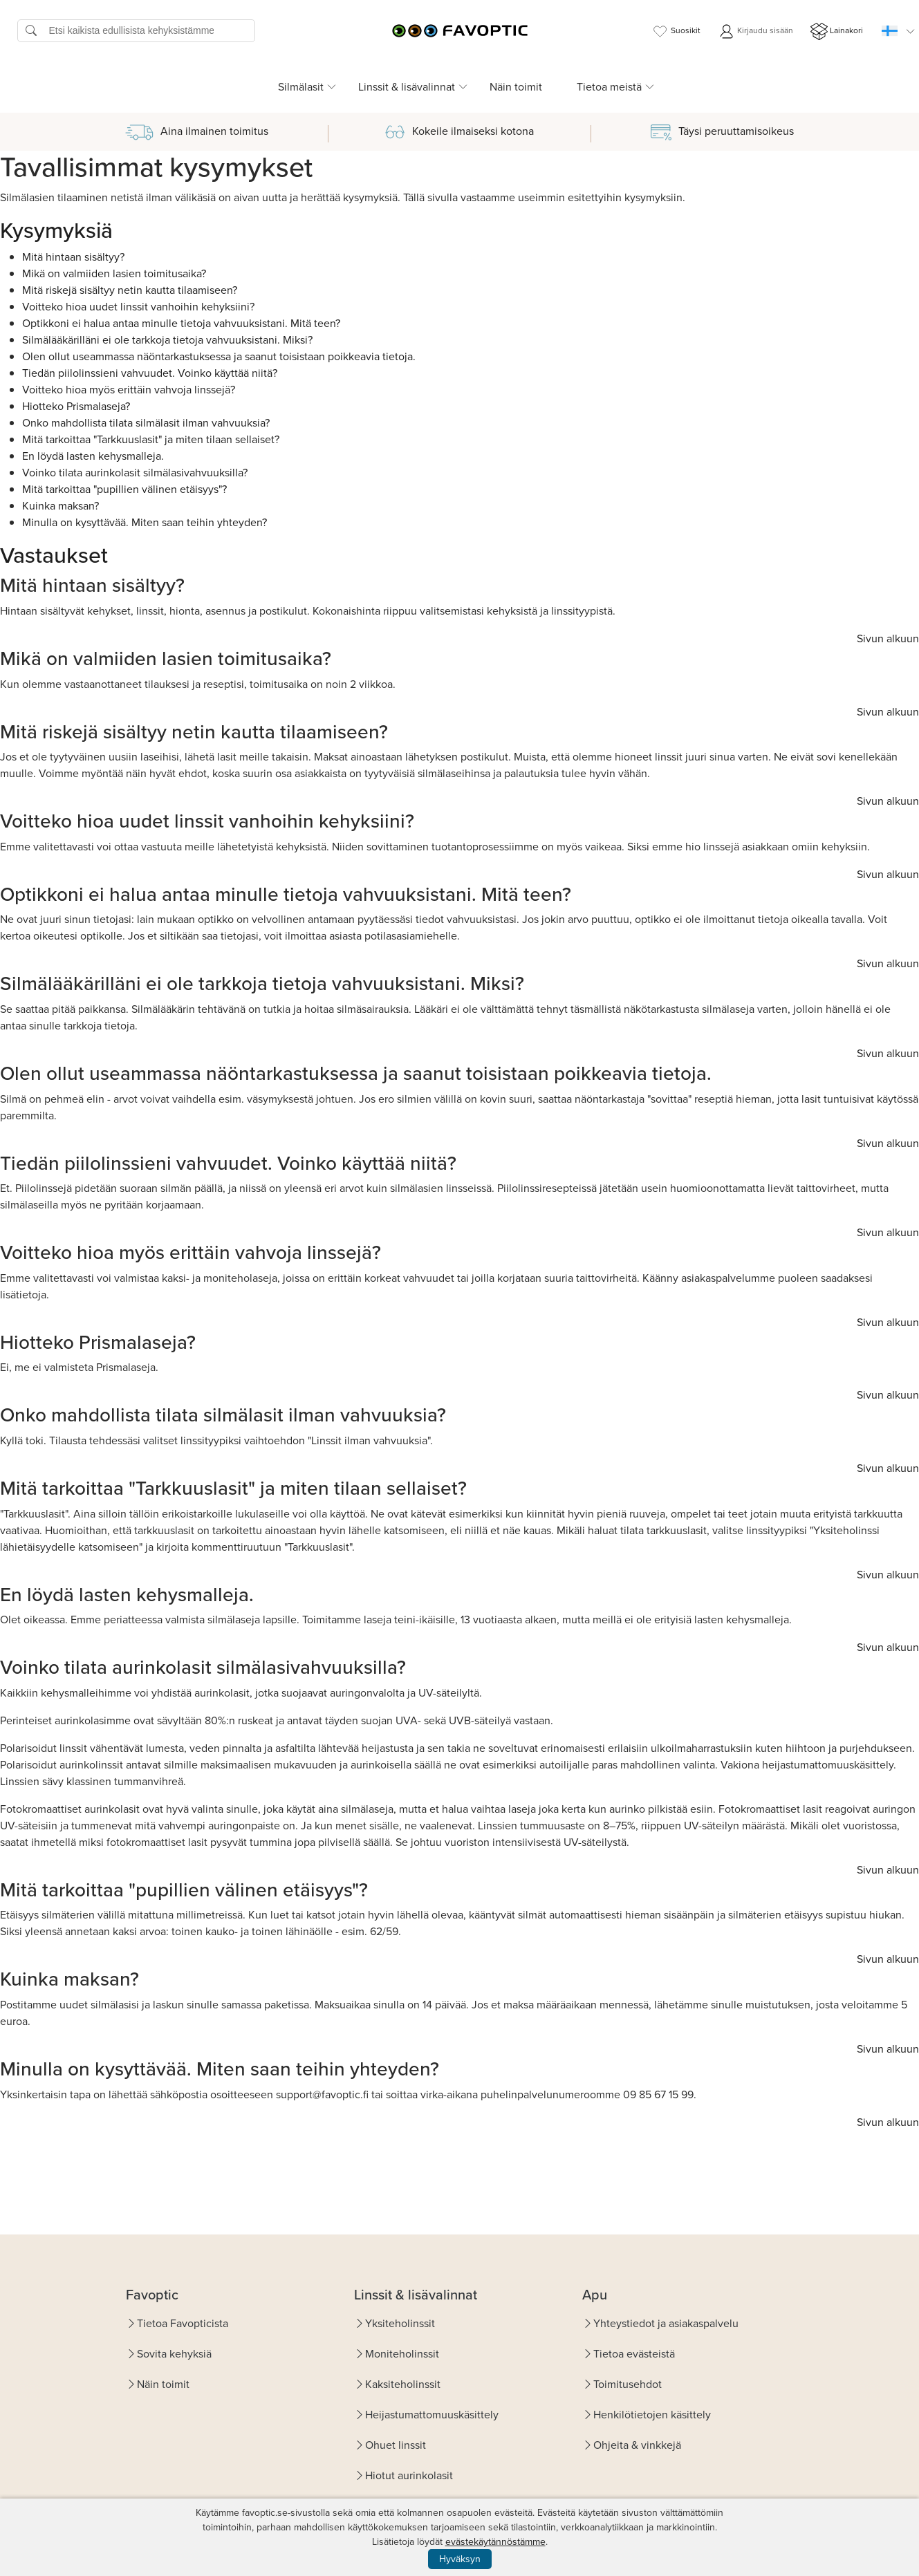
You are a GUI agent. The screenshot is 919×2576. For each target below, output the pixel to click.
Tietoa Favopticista (182, 2323)
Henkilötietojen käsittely (652, 2415)
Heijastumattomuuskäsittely (432, 2415)
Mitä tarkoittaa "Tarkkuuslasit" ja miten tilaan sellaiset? (150, 439)
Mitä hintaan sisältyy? (73, 257)
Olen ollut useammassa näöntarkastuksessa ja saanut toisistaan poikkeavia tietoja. (219, 356)
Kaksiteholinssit (402, 2384)
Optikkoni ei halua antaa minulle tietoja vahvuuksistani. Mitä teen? (181, 323)
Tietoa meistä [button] (609, 87)
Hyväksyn (460, 2559)
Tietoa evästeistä (634, 2354)
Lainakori (836, 31)
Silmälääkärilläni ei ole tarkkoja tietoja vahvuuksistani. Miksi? (167, 340)
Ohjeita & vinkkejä (637, 2445)
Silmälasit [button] (301, 87)
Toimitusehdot (627, 2384)
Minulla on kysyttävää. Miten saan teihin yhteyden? (144, 522)
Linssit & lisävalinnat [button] (406, 87)
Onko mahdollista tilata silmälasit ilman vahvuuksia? (146, 423)
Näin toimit (516, 87)
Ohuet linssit (395, 2445)
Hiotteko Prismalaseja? (76, 406)
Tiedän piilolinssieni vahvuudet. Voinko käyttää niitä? (149, 373)
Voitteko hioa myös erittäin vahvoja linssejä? (128, 390)
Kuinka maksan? (60, 506)
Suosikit (675, 31)
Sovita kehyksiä (174, 2354)
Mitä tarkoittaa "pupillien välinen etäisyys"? (124, 489)
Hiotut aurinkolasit (409, 2475)
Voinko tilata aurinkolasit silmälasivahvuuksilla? (135, 472)
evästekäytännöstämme (495, 2542)
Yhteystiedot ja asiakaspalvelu (666, 2323)
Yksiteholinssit (400, 2323)
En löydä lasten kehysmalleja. (93, 456)
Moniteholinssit (402, 2354)
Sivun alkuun (888, 638)
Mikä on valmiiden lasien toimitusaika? (114, 273)
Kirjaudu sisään (755, 31)
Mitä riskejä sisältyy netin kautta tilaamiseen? (129, 290)
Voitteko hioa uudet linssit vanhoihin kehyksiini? (138, 307)
